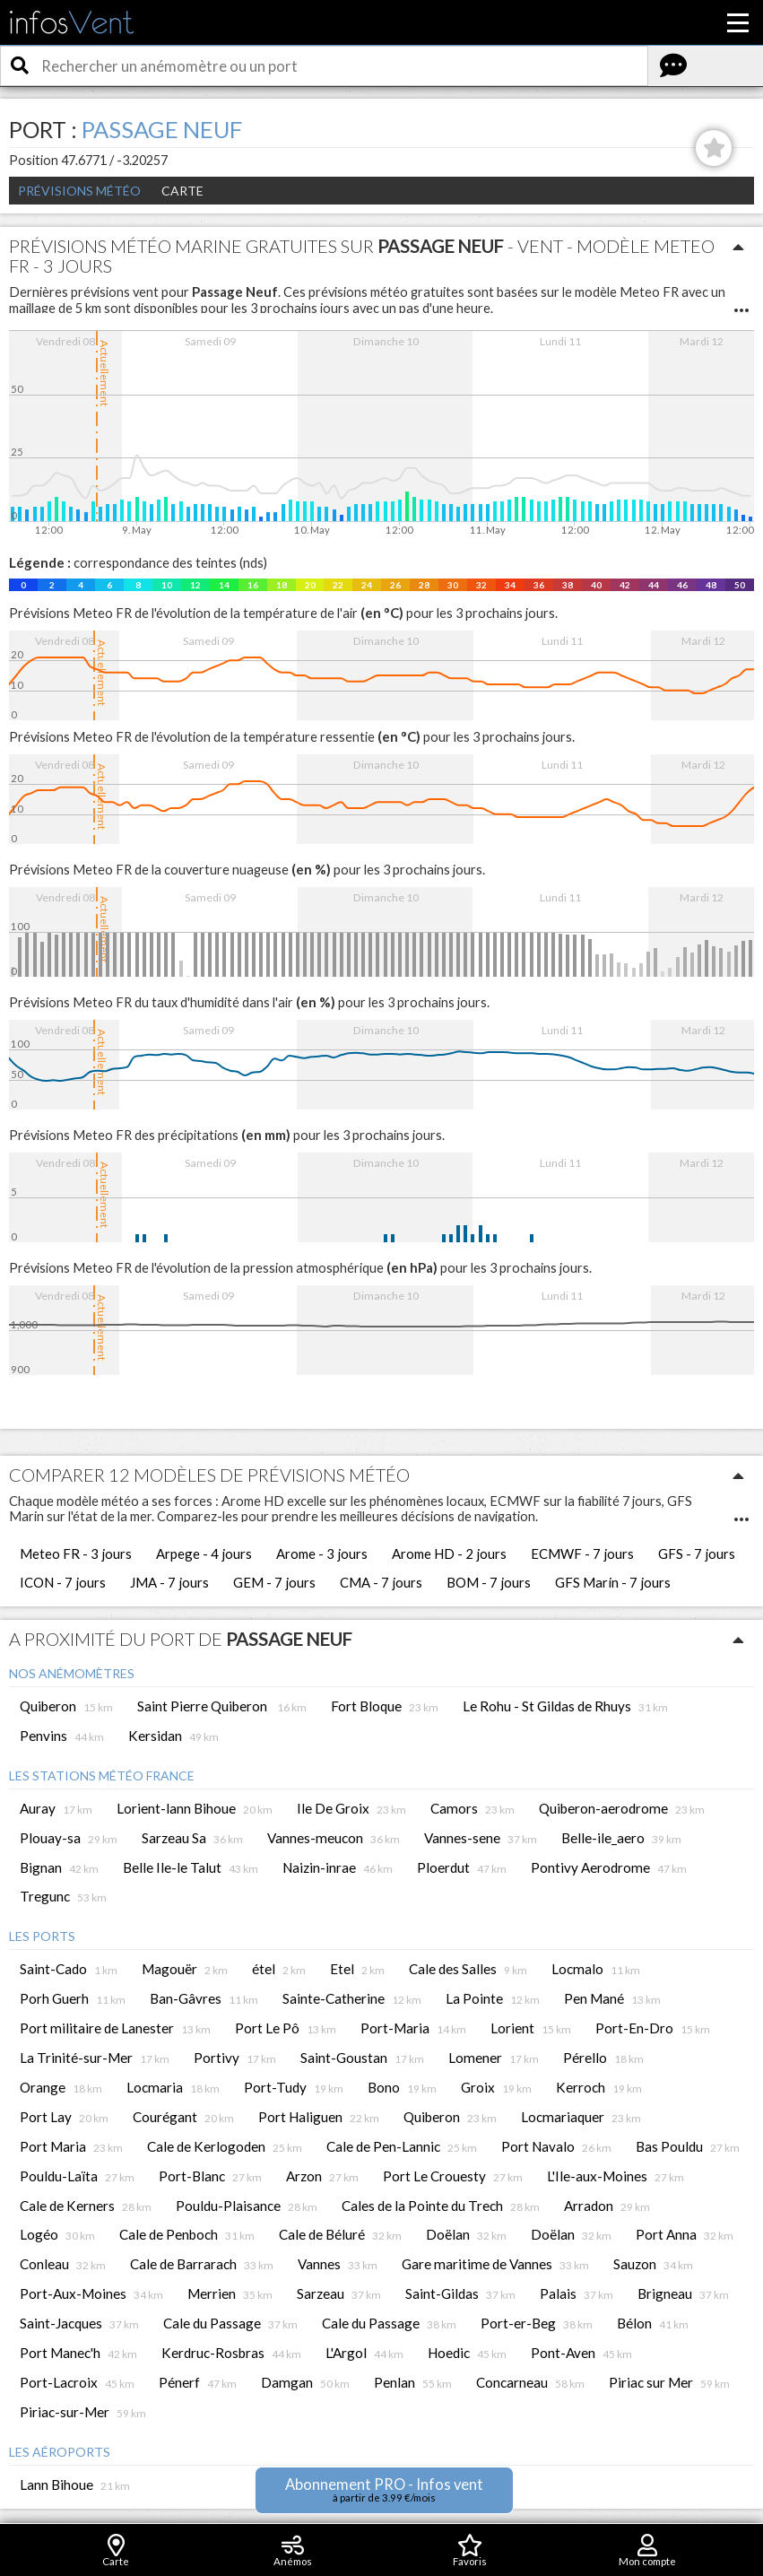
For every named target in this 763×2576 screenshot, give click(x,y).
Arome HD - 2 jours (449, 1553)
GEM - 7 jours (274, 1582)
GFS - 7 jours (696, 1553)
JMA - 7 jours (169, 1582)
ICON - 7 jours (63, 1582)
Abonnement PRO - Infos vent (384, 2489)
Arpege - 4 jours (204, 1553)
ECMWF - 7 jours (582, 1553)
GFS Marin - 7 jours (613, 1582)
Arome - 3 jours (322, 1553)
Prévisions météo (79, 190)
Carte (182, 190)
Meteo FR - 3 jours (76, 1553)
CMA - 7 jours (381, 1582)
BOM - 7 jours (489, 1582)
